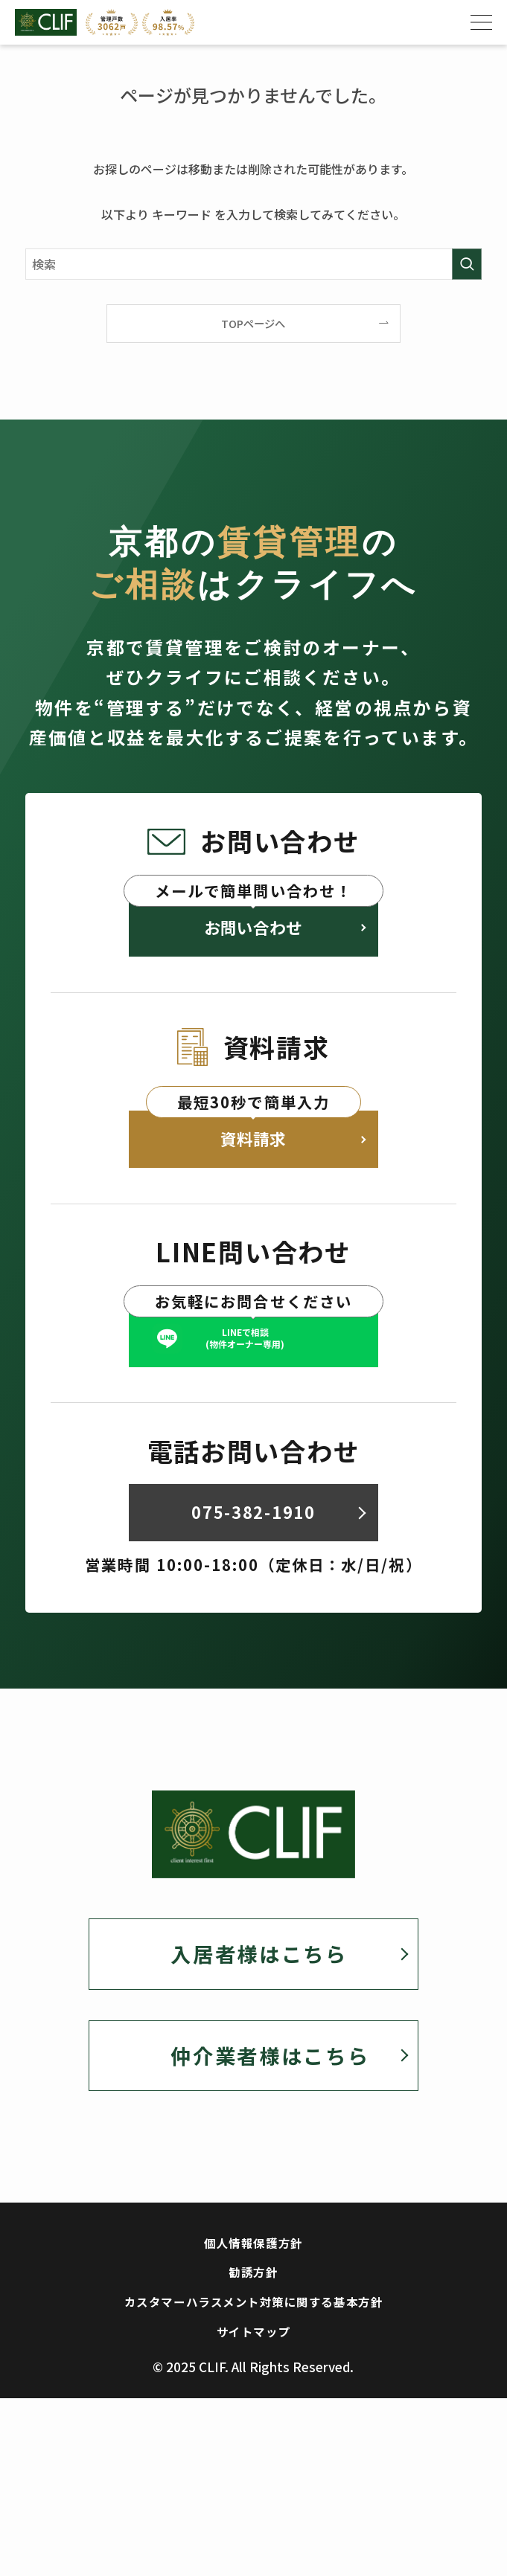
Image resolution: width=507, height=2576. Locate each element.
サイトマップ (253, 2428)
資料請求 (253, 1167)
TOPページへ (253, 323)
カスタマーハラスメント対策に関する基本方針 (253, 2391)
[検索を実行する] (467, 264)
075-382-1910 (253, 1577)
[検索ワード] (253, 264)
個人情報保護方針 (253, 2320)
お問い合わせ (253, 937)
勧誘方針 (253, 2356)
